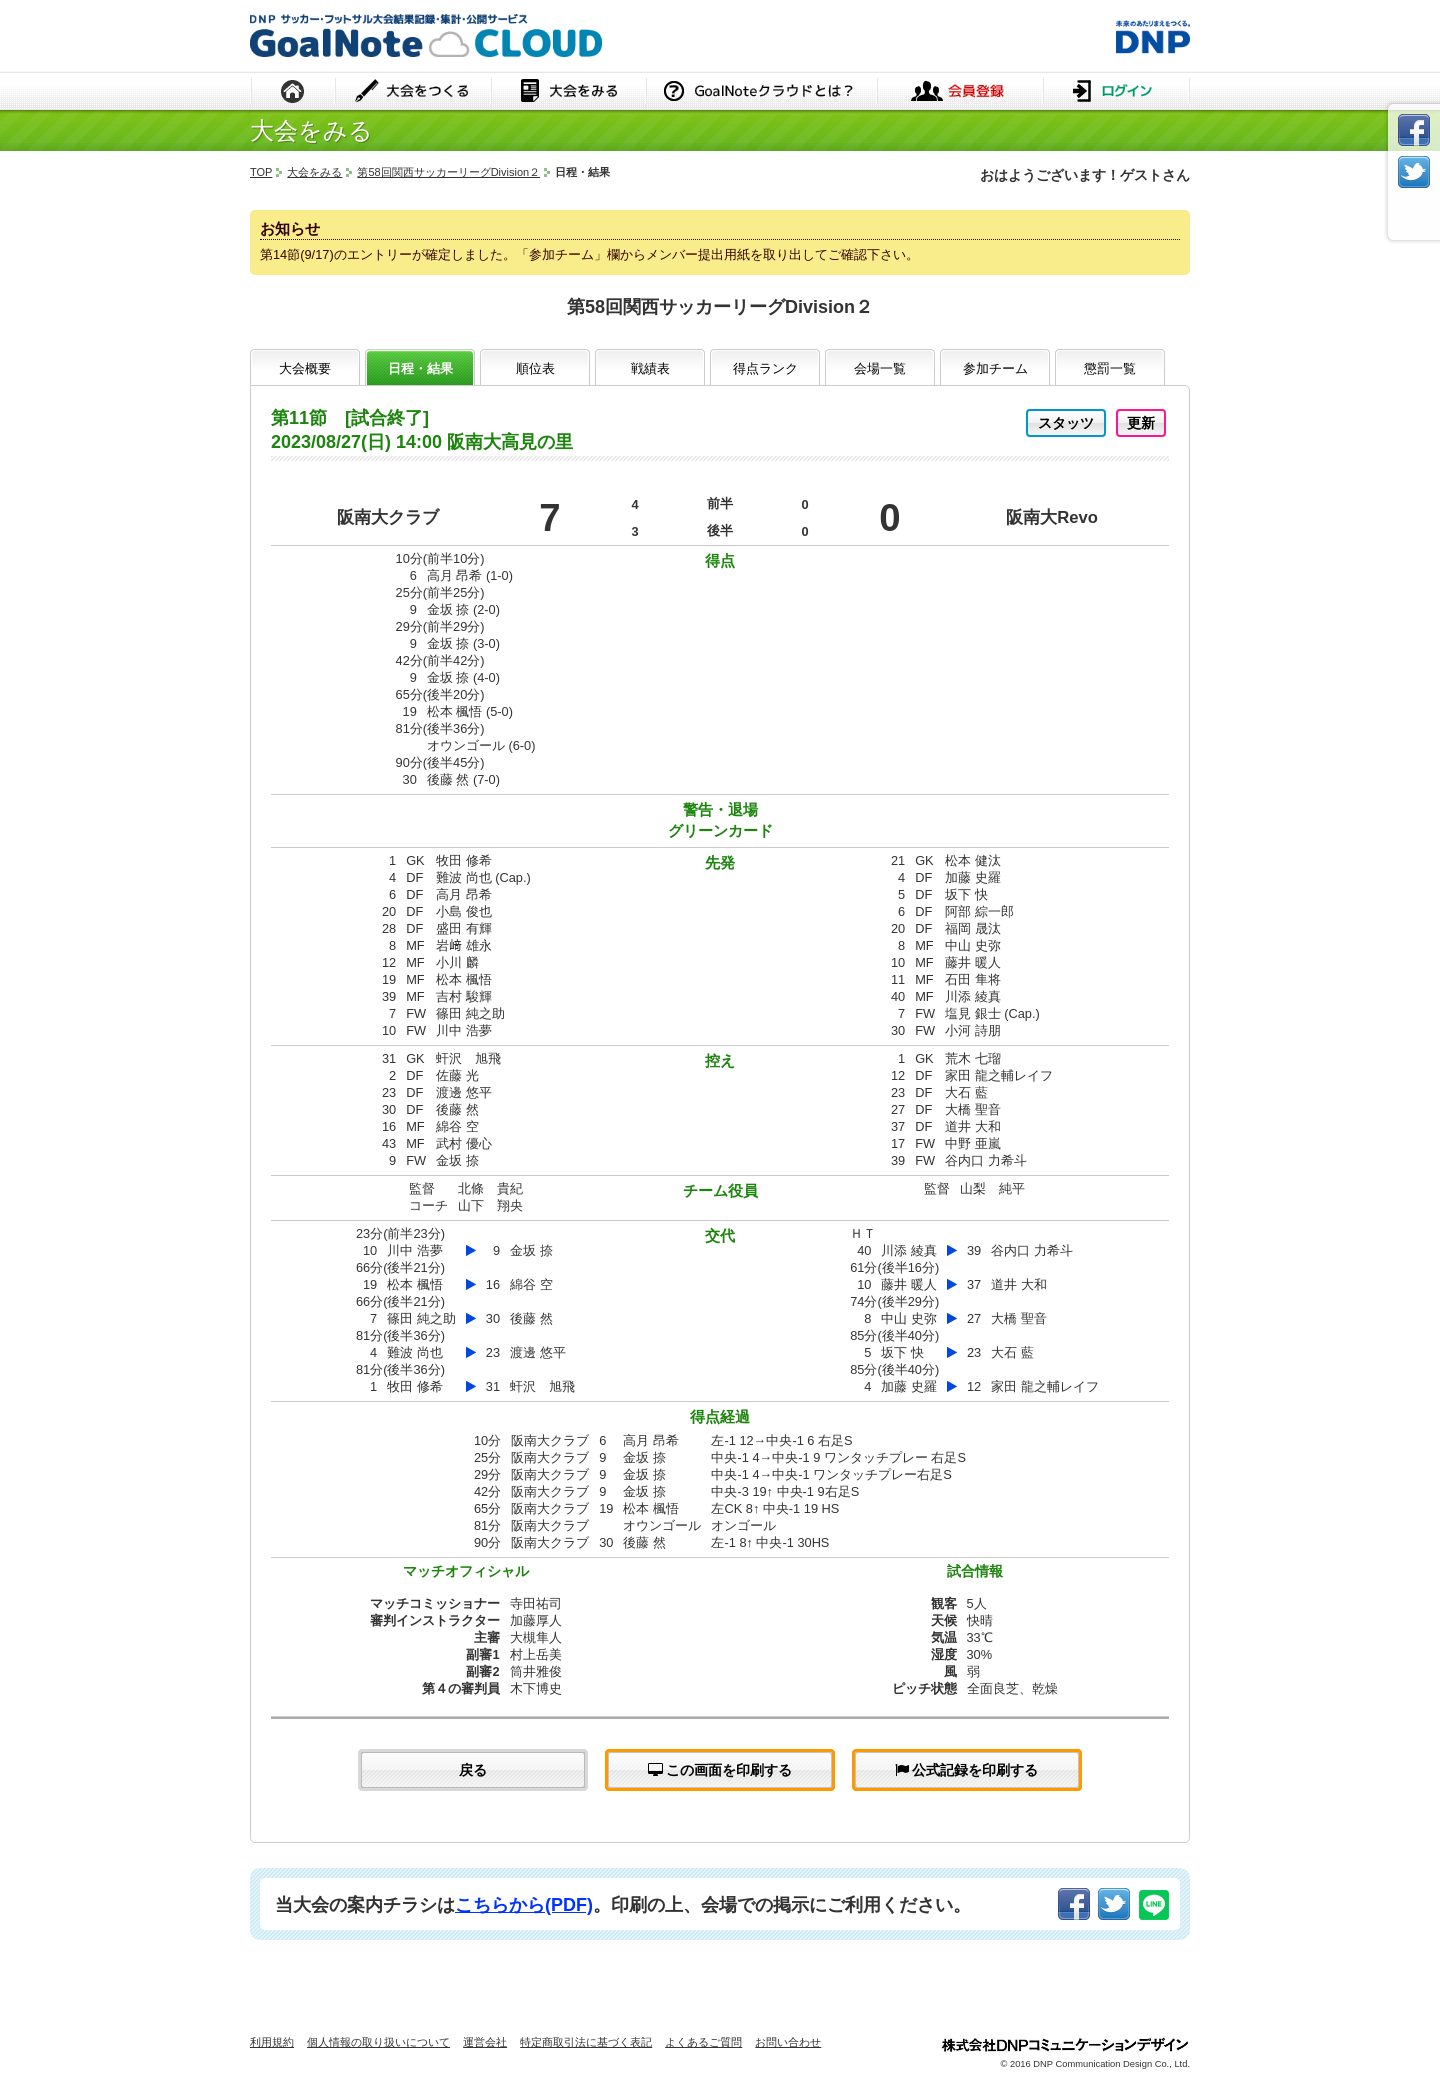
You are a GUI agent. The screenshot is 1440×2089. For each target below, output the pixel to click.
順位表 (535, 368)
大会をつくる (413, 92)
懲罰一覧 (1110, 368)
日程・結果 (420, 368)
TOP (261, 172)
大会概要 (305, 368)
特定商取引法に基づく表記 (586, 2042)
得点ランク (765, 368)
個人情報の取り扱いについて (378, 2042)
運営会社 (485, 2042)
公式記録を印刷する (967, 1770)
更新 (1141, 423)
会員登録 (960, 92)
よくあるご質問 (703, 2042)
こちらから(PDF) (524, 1905)
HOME (293, 92)
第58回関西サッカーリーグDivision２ (448, 172)
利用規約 (272, 2042)
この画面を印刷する (720, 1770)
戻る (473, 1770)
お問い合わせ (788, 2042)
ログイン (1116, 92)
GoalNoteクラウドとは (761, 92)
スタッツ (1066, 423)
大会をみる (568, 92)
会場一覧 (880, 368)
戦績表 (650, 368)
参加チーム (995, 368)
